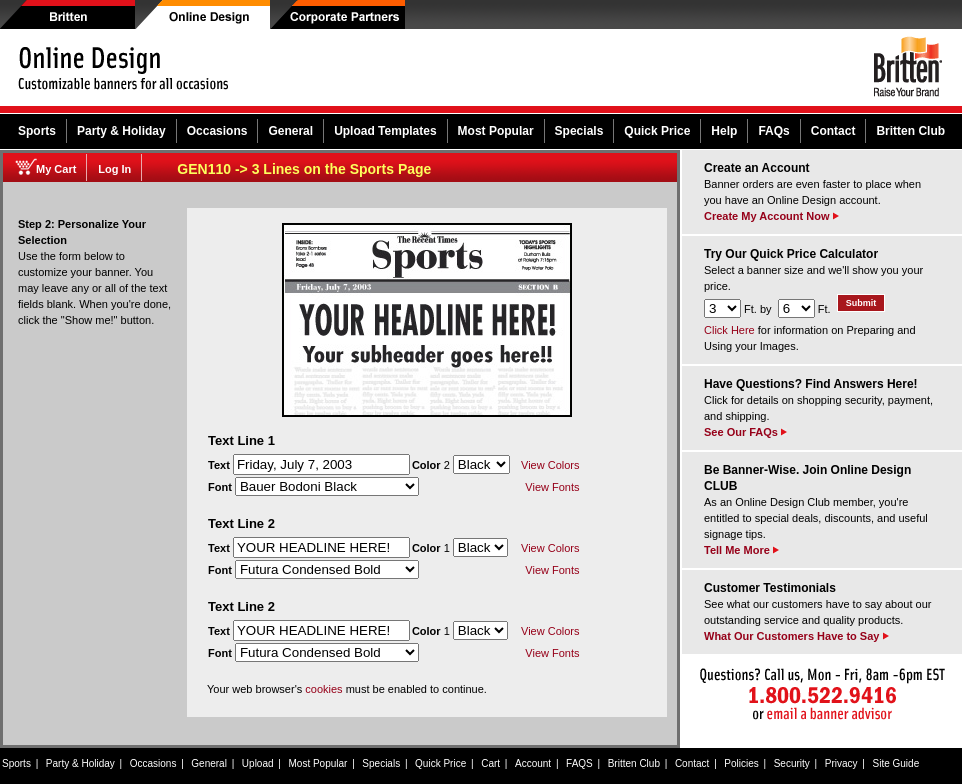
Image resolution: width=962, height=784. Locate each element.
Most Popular (496, 131)
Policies (741, 763)
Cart (490, 763)
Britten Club (910, 131)
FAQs (773, 131)
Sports (37, 131)
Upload (258, 763)
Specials (579, 131)
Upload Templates (385, 131)
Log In (114, 169)
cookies (323, 689)
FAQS (579, 763)
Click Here (729, 330)
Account (533, 763)
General (290, 131)
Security (792, 763)
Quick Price (657, 131)
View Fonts (552, 487)
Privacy (841, 763)
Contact (833, 131)
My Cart (56, 169)
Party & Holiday (121, 131)
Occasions (217, 131)
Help (724, 131)
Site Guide (896, 763)
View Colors (550, 465)
